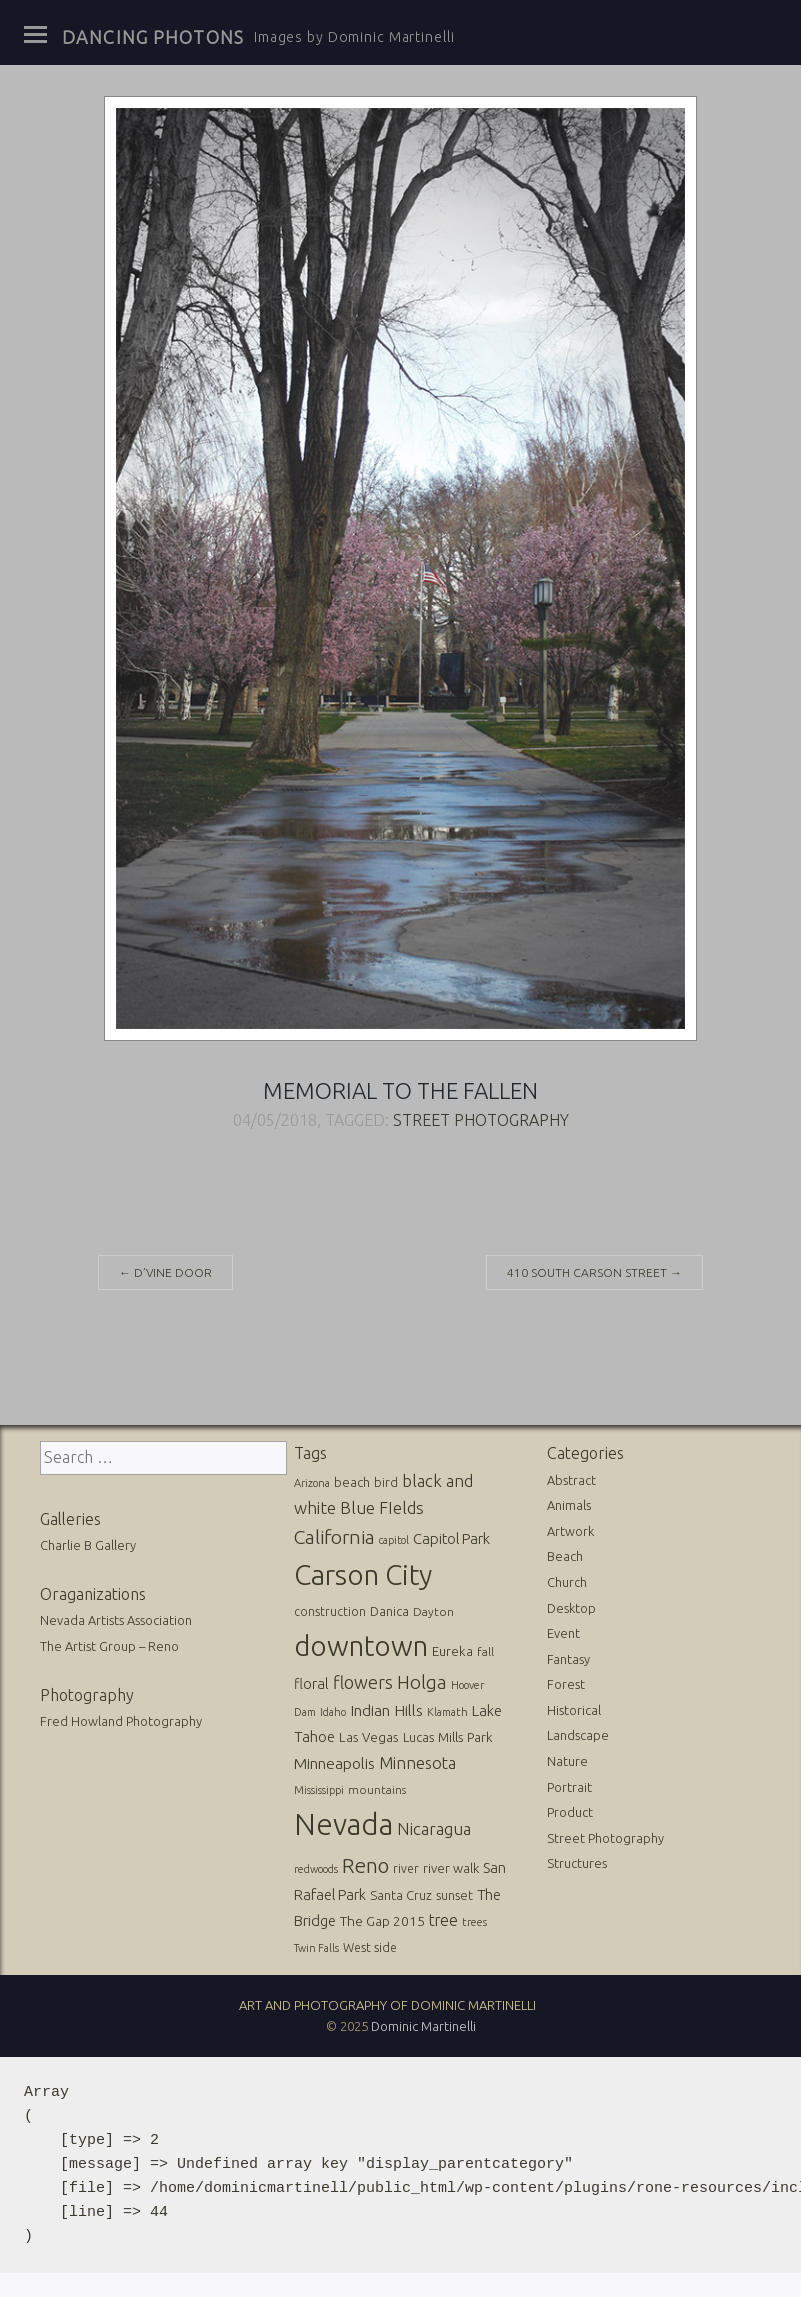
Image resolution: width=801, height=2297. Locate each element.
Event (563, 1633)
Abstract (571, 1480)
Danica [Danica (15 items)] (389, 1611)
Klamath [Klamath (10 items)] (447, 1712)
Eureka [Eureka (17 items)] (452, 1651)
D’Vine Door (165, 1272)
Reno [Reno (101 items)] (365, 1865)
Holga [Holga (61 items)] (422, 1682)
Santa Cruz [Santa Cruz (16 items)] (401, 1895)
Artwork (570, 1531)
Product (570, 1812)
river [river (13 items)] (406, 1868)
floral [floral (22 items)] (311, 1684)
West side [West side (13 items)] (370, 1947)
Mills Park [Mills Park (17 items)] (465, 1737)
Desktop (571, 1608)
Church (567, 1582)
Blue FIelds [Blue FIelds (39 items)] (382, 1507)
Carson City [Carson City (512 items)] (363, 1574)
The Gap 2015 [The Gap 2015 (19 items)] (382, 1921)
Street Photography (481, 1120)
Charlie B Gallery (88, 1545)
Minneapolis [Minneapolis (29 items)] (334, 1763)
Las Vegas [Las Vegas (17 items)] (369, 1737)
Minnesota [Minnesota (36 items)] (417, 1763)
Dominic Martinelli (423, 2026)
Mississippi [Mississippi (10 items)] (319, 1790)
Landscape (578, 1735)
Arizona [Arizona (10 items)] (312, 1483)
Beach (565, 1556)
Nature (567, 1761)
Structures (577, 1863)
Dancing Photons (153, 37)
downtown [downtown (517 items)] (361, 1645)
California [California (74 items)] (334, 1537)
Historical (574, 1710)
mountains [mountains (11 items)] (377, 1789)
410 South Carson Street (594, 1272)
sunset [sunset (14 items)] (454, 1895)
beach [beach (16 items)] (352, 1482)
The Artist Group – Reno (109, 1646)
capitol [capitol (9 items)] (394, 1540)
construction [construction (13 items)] (330, 1611)
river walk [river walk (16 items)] (451, 1868)
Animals (569, 1505)
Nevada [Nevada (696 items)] (343, 1824)
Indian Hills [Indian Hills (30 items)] (386, 1710)
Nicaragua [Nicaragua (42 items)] (434, 1828)
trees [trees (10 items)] (474, 1922)
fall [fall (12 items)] (485, 1651)
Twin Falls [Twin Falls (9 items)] (316, 1948)
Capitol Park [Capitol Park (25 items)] (451, 1538)
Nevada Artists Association (116, 1620)
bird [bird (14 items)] (386, 1482)
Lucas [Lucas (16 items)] (418, 1737)
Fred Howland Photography (121, 1721)
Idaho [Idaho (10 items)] (333, 1712)
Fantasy (568, 1659)
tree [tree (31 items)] (443, 1920)
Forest (566, 1684)
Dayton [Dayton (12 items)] (433, 1611)
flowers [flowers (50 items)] (363, 1682)
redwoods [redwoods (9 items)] (316, 1869)
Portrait (569, 1787)
